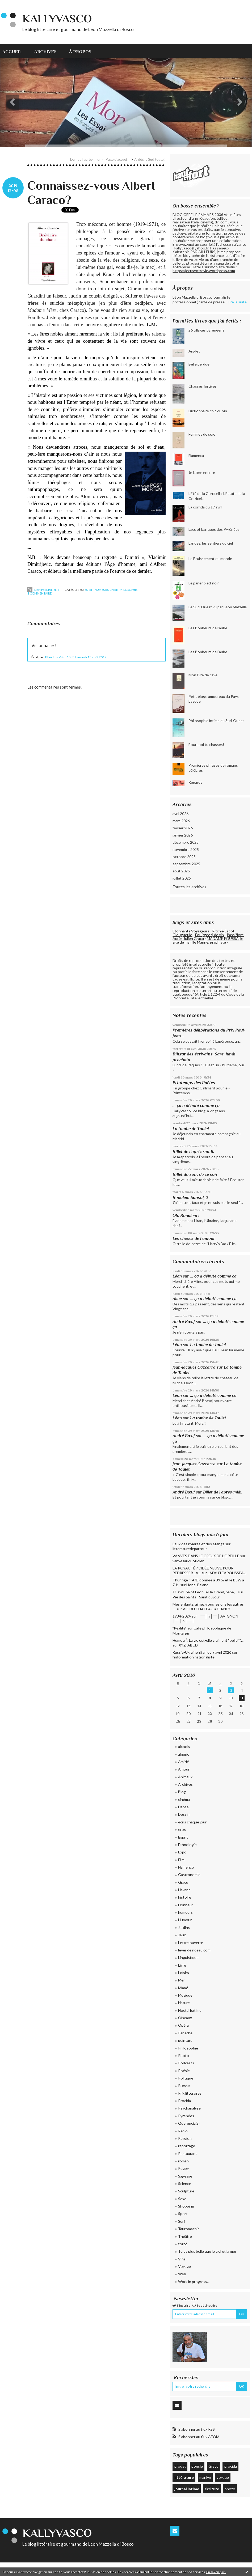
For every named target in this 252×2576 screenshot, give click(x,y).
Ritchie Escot (223, 931)
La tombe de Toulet (191, 1128)
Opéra (183, 2025)
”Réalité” (180, 1628)
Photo (183, 2055)
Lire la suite (237, 302)
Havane (184, 1889)
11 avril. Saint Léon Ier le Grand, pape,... (205, 1592)
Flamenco (186, 1867)
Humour (185, 1919)
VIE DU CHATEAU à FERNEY (206, 1609)
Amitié (183, 1761)
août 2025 (181, 871)
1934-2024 (182, 1616)
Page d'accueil (117, 159)
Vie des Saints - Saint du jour (196, 1597)
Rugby (183, 2168)
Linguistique (188, 1957)
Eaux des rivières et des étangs (198, 1544)
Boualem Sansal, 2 (190, 1197)
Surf (181, 2221)
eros (182, 1829)
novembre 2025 (186, 849)
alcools (184, 1746)
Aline (177, 1298)
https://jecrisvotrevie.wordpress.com (204, 270)
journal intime (186, 2488)
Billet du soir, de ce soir (195, 1174)
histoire (184, 1897)
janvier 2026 (183, 835)
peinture (185, 2040)
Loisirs (183, 1972)
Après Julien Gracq (188, 938)
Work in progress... (193, 2281)
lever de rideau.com (194, 1950)
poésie (197, 2466)
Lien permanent (43, 589)
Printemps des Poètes (194, 1082)
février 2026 (183, 828)
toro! (182, 2244)
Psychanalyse (189, 2108)
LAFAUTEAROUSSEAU (227, 1573)
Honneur (185, 1905)
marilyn (205, 2477)
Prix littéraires (189, 2093)
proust (180, 2466)
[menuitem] (15, 51)
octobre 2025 (184, 856)
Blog (182, 1791)
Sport (183, 2213)
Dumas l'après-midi (85, 159)
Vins (182, 2259)
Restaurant (187, 2153)
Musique (185, 1995)
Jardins (184, 1927)
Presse (184, 2085)
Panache (185, 2033)
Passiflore (235, 934)
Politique (185, 2078)
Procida (184, 2100)
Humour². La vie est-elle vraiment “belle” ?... (208, 1640)
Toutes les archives (189, 886)
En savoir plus (216, 2572)
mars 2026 (181, 820)
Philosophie (128, 589)
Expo (182, 1852)
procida (230, 2466)
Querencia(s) (189, 2123)
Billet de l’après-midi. (193, 1151)
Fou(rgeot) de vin (209, 934)
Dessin (184, 1814)
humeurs (102, 589)
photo (230, 2488)
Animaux (185, 1777)
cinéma (184, 1799)
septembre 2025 (186, 864)
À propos (80, 51)
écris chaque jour (192, 1822)
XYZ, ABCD (188, 1645)
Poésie (184, 2070)
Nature (184, 2002)
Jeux (182, 1935)
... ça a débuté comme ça (196, 1105)
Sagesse (185, 2176)
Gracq (183, 1882)
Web (182, 2274)
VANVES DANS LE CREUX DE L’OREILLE (206, 1556)
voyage (223, 2477)
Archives (45, 51)
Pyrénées (186, 2116)
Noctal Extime (189, 2010)
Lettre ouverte (190, 1942)
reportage (186, 2146)
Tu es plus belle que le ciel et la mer (207, 2251)
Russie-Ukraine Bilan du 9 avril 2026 (202, 1652)
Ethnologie (187, 1844)
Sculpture (186, 2191)
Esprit (89, 589)
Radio (183, 2131)
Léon (177, 1276)
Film (181, 1859)
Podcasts (186, 2063)
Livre (114, 589)
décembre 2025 (186, 842)
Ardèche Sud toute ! (150, 159)
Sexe (182, 2198)
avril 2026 (180, 813)
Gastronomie (189, 1874)
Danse (183, 1807)
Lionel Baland (197, 1584)
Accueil (12, 51)
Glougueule (182, 934)
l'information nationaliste (194, 1657)
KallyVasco (57, 18)
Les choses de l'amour (194, 1238)
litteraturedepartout (190, 1548)
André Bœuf (184, 1321)
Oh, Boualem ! (186, 1215)
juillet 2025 (182, 878)
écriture (212, 2488)
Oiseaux (185, 2017)
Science (184, 2183)
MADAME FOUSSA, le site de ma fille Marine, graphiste (208, 940)
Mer (181, 1980)
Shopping (186, 2206)
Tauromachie (189, 2228)
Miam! (183, 1987)
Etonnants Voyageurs (191, 931)
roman (183, 2161)
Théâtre (185, 2236)
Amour (184, 1769)
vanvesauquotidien (188, 1561)
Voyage (184, 2266)
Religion (185, 2138)
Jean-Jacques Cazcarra (194, 1367)
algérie (183, 1754)
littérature (184, 2477)
